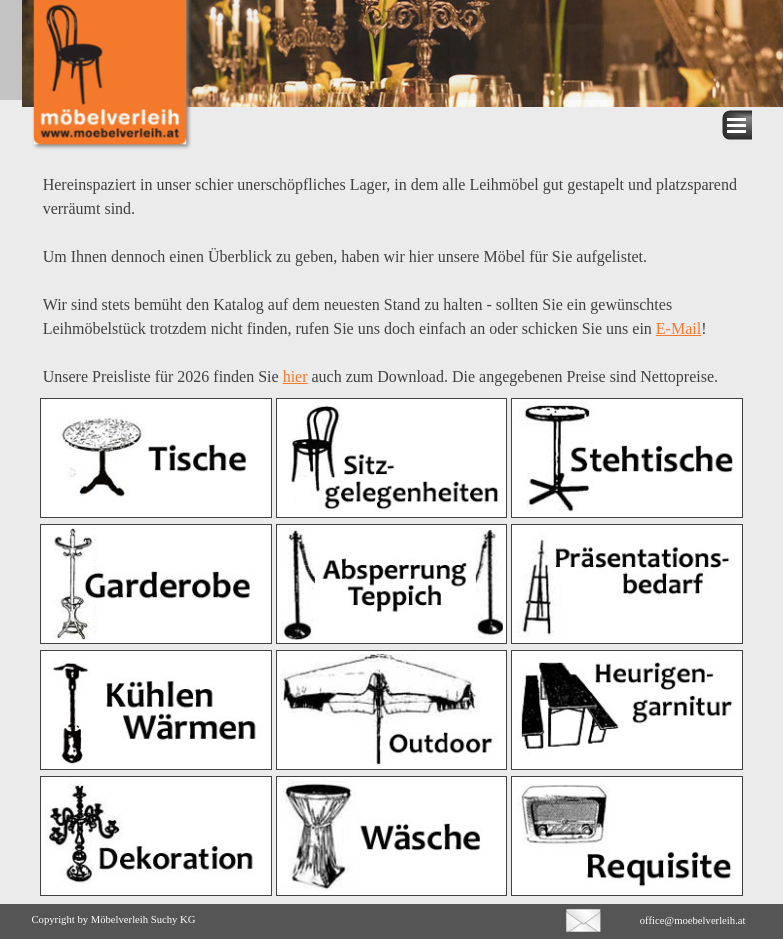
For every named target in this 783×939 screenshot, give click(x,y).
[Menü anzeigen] (737, 125)
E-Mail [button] (678, 328)
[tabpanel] (392, 270)
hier (295, 376)
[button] (583, 917)
